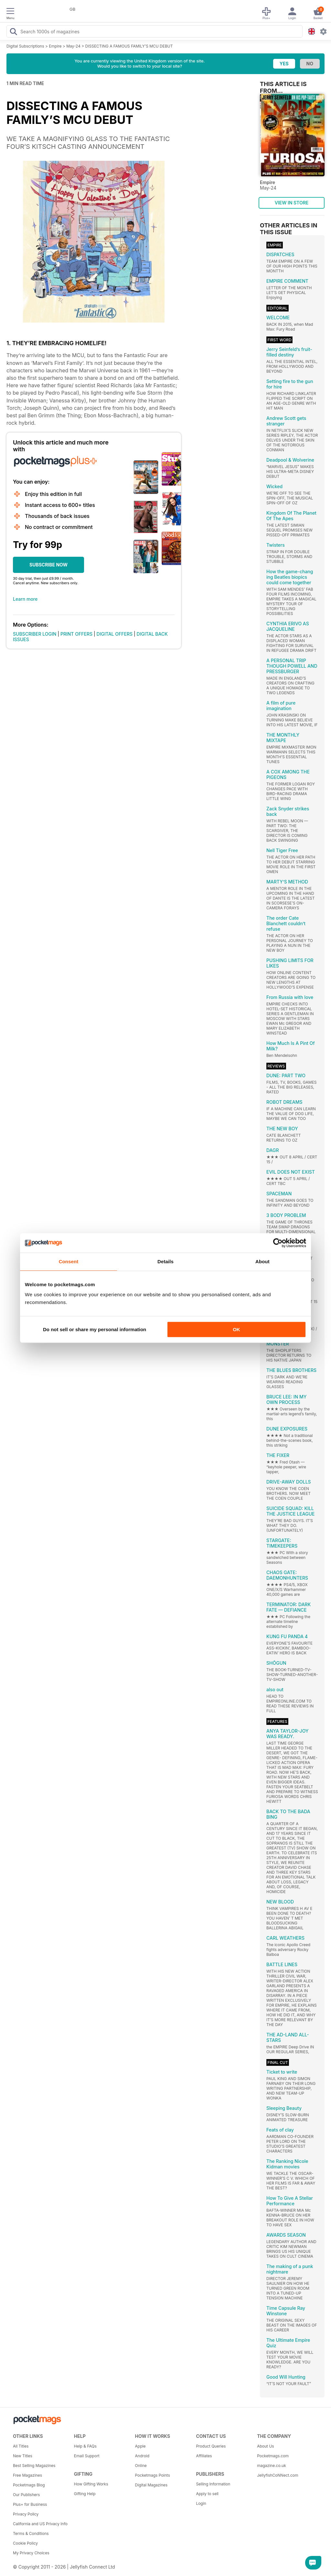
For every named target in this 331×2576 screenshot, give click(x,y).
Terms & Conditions (31, 2533)
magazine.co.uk (271, 2465)
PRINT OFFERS (76, 634)
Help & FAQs (85, 2446)
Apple (140, 2446)
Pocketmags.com (273, 2455)
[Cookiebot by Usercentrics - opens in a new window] (278, 1243)
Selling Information (213, 2484)
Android (142, 2455)
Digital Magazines (151, 2485)
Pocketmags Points (152, 2475)
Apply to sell (207, 2493)
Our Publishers (26, 2494)
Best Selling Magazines (34, 2465)
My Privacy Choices (31, 2552)
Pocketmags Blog (29, 2485)
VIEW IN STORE (292, 202)
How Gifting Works (91, 2484)
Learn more (25, 599)
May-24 (73, 46)
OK (236, 1329)
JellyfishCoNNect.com (277, 2475)
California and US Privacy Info (40, 2523)
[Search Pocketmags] (13, 32)
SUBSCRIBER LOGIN (34, 634)
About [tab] (262, 1261)
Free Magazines (27, 2475)
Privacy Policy (25, 2514)
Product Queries (211, 2446)
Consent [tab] (69, 1261)
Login (201, 2503)
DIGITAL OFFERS (115, 634)
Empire (55, 46)
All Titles (20, 2446)
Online (141, 2465)
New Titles (22, 2455)
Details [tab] (165, 1261)
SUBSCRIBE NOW (48, 564)
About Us (265, 2446)
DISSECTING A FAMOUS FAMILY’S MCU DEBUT (129, 46)
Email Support (87, 2455)
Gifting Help (85, 2493)
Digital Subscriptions (25, 46)
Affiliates (204, 2455)
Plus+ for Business (30, 2504)
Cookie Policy (25, 2543)
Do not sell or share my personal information (94, 1329)
